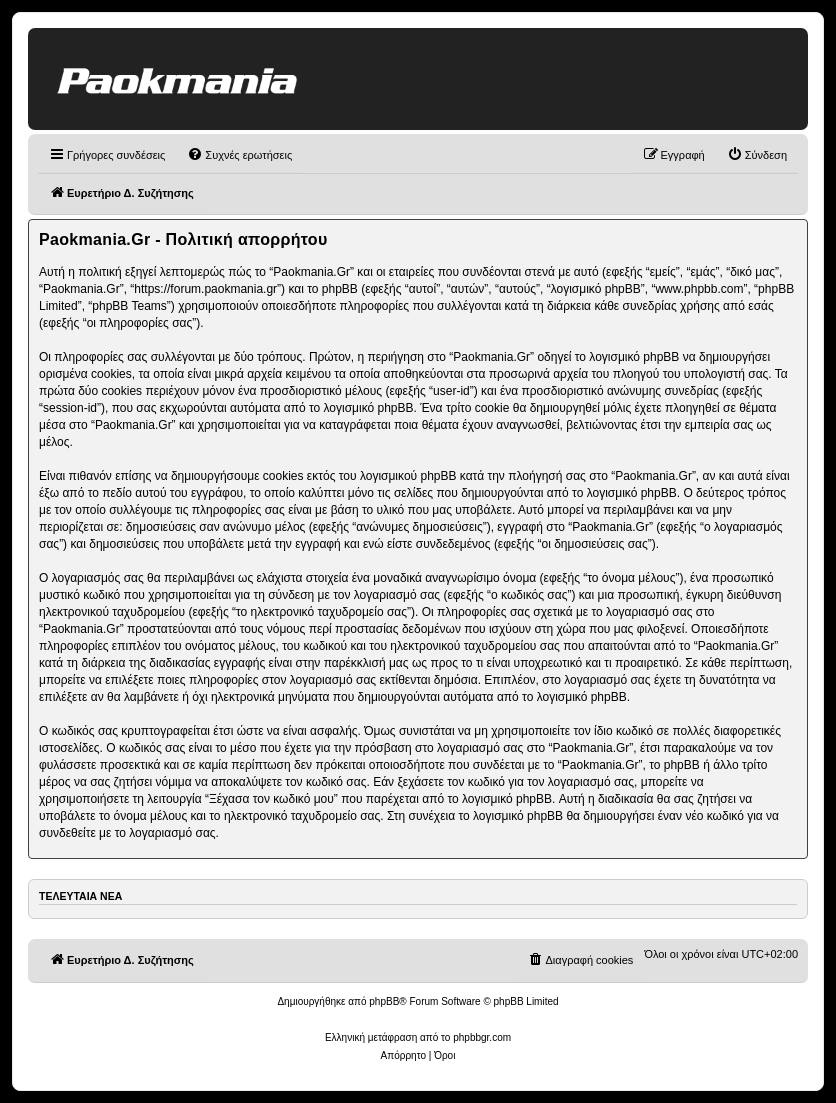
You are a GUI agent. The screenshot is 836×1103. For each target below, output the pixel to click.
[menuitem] (239, 155)
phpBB (384, 1001)
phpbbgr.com (482, 1037)
